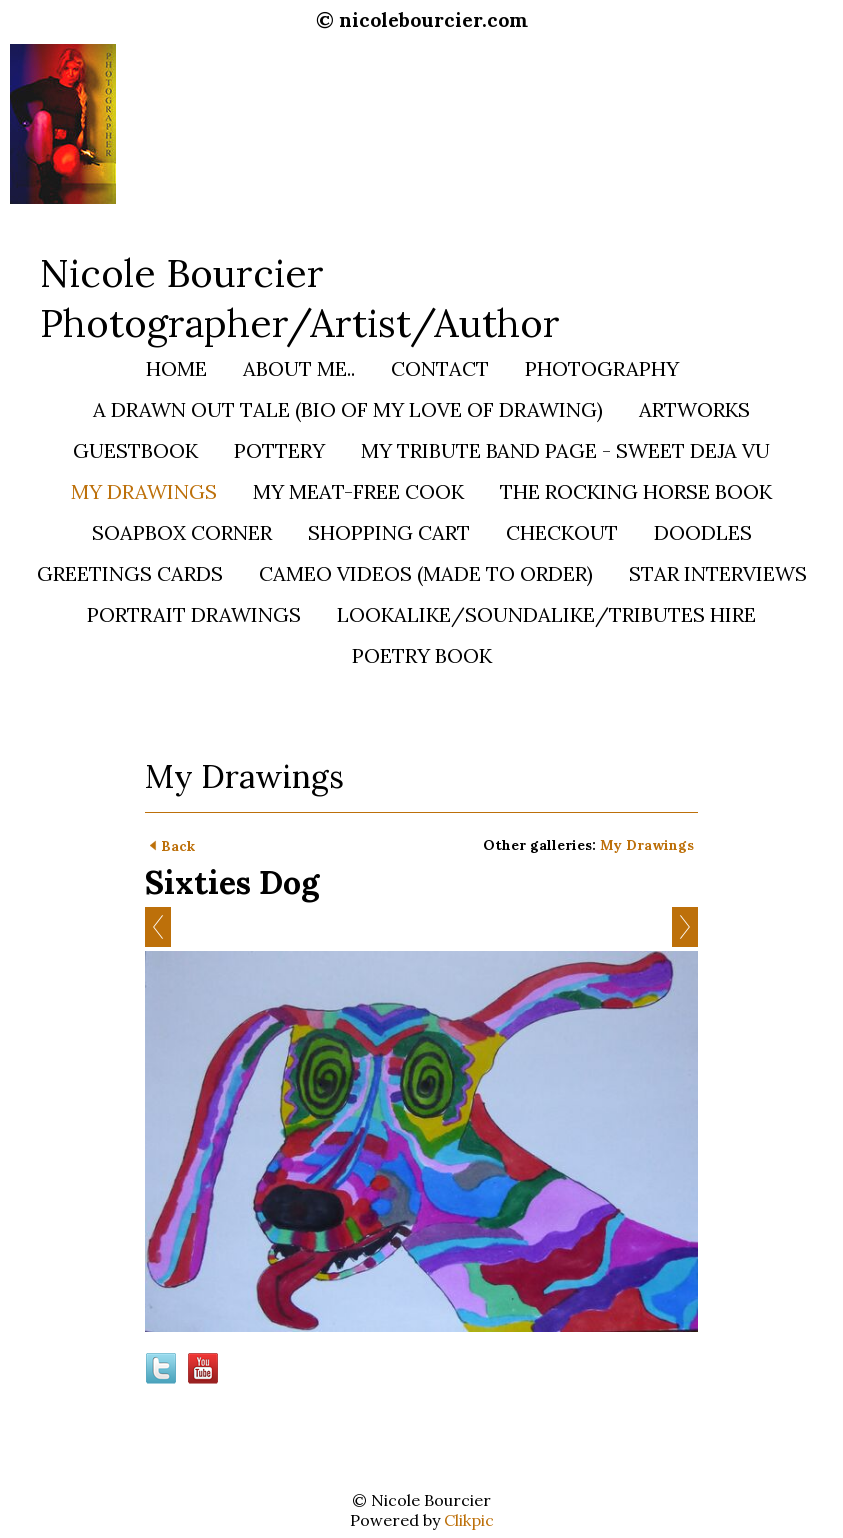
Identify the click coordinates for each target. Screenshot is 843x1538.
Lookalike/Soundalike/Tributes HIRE (546, 614)
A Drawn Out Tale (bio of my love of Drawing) (348, 409)
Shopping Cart (389, 532)
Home (176, 368)
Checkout (562, 532)
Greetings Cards (130, 573)
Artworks (694, 409)
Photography (602, 368)
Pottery (279, 450)
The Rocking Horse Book (636, 491)
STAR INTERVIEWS (718, 573)
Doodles (703, 532)
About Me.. (299, 368)
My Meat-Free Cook (358, 491)
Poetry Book (422, 655)
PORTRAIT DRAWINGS (194, 614)
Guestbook (135, 450)
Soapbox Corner (182, 532)
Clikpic (469, 1520)
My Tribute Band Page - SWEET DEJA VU (565, 450)
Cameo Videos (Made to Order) (426, 573)
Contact (440, 368)
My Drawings (144, 491)
